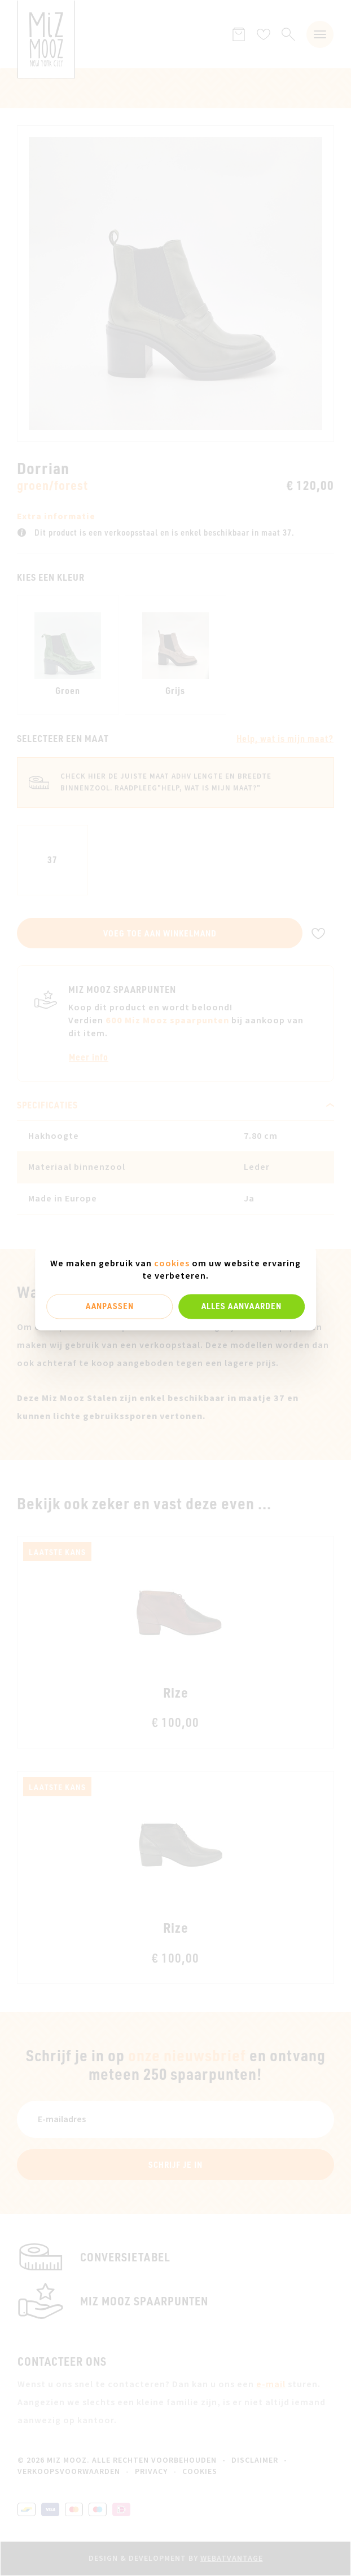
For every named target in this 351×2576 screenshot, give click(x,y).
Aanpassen (110, 1306)
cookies (172, 1263)
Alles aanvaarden (241, 1306)
